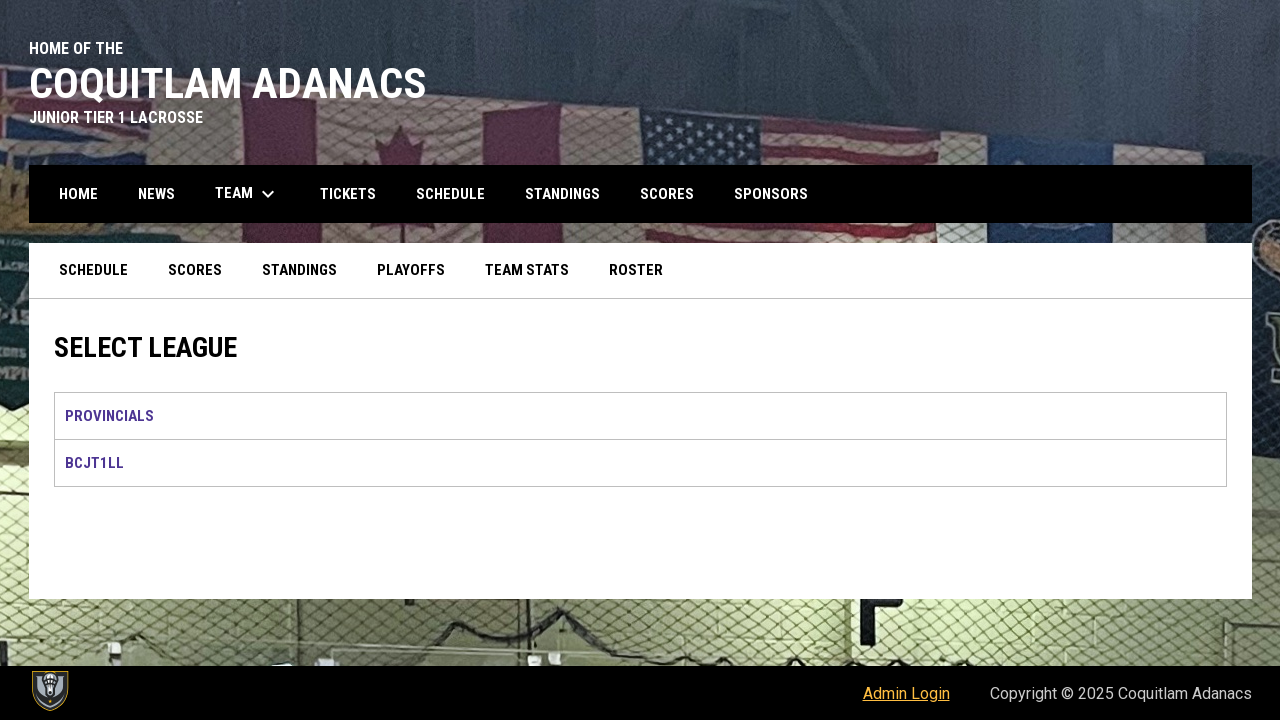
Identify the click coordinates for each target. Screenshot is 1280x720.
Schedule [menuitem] (450, 194)
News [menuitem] (156, 194)
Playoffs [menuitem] (411, 270)
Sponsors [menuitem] (771, 194)
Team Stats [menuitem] (527, 270)
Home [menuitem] (78, 194)
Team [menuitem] (247, 194)
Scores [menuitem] (667, 194)
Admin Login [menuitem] (906, 693)
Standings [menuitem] (562, 194)
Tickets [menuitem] (348, 194)
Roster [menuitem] (636, 270)
